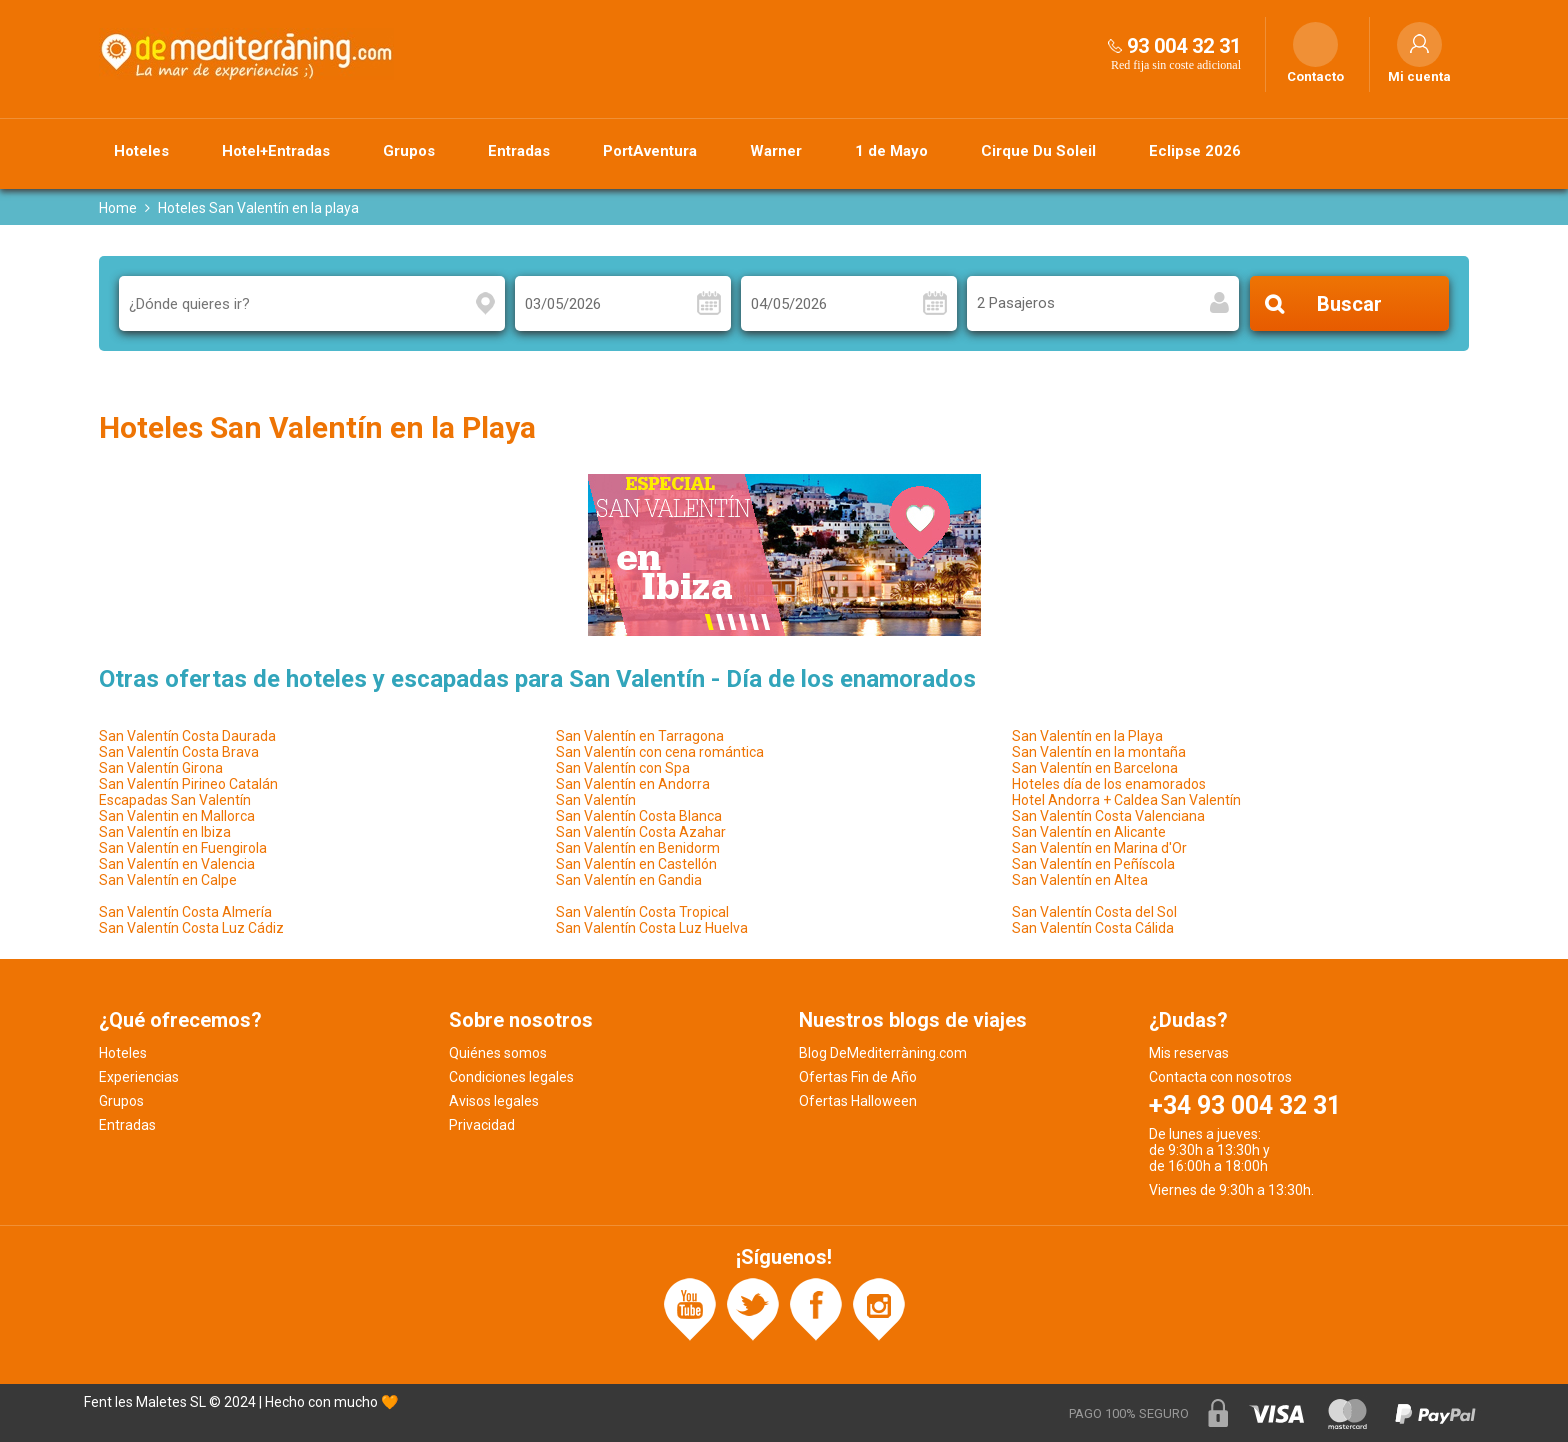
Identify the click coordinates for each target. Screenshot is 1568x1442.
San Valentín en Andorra (633, 784)
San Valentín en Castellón (636, 864)
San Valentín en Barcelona (1095, 768)
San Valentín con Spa (623, 768)
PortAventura (650, 151)
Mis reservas (1189, 1053)
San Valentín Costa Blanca (639, 816)
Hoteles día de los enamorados (1109, 784)
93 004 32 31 (1184, 46)
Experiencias (139, 1077)
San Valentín (596, 800)
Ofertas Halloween (858, 1101)
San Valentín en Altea (1080, 880)
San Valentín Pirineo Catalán (188, 784)
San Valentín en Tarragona (640, 736)
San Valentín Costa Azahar (641, 832)
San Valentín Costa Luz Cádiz (191, 928)
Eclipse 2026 (1195, 151)
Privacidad (482, 1125)
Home (118, 208)
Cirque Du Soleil (1038, 151)
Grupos (409, 151)
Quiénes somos (498, 1053)
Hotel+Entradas (276, 151)
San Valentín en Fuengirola (183, 848)
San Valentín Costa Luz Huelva (652, 928)
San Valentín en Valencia (177, 864)
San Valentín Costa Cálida (1093, 928)
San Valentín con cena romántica (660, 752)
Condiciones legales (511, 1077)
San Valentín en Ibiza (165, 832)
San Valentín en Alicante (1089, 832)
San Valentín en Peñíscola (1093, 864)
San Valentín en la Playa (1087, 736)
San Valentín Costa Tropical (642, 912)
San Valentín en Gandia (629, 880)
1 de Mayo (891, 151)
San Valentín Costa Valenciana (1108, 816)
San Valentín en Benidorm (638, 848)
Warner (776, 151)
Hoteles (141, 151)
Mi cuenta (1419, 77)
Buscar (1349, 304)
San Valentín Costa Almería (185, 912)
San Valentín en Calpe (168, 880)
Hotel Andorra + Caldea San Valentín (1126, 800)
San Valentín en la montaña (1099, 752)
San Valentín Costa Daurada (187, 736)
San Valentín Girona (161, 768)
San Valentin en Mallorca (177, 816)
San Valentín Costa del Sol (1094, 912)
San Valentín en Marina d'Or (1099, 848)
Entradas (519, 151)
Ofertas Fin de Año (858, 1077)
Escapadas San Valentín (175, 800)
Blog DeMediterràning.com (883, 1053)
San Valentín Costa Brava (179, 752)
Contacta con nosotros (1220, 1077)
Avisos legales (494, 1101)
